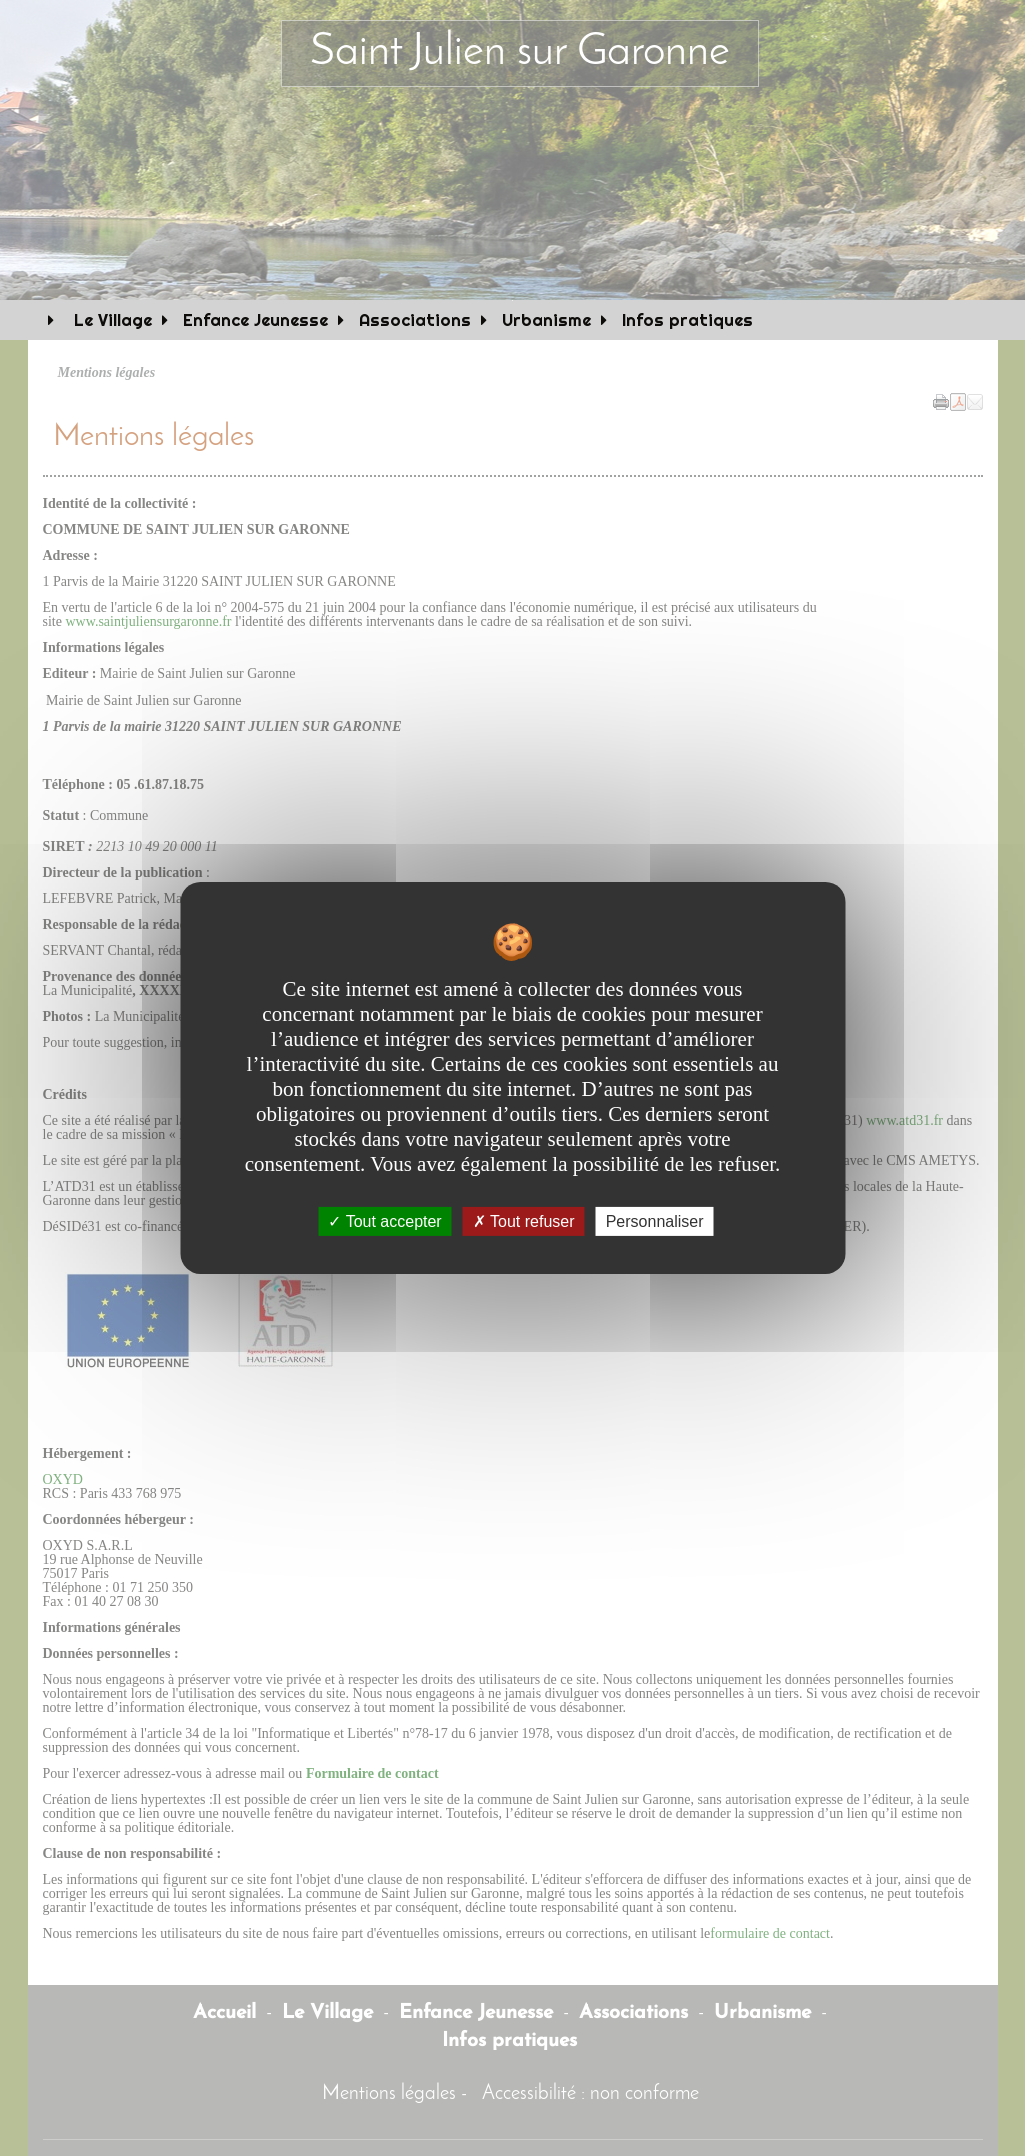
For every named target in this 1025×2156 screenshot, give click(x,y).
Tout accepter (384, 1221)
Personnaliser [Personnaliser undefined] (655, 1221)
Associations (415, 320)
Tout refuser (524, 1221)
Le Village (110, 320)
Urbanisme (546, 320)
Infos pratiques (687, 320)
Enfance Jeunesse (255, 320)
